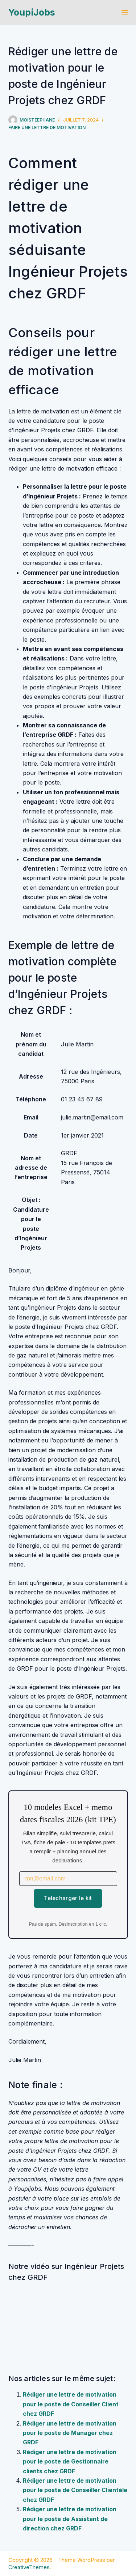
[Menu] (124, 12)
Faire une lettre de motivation (47, 127)
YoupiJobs (31, 12)
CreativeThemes (29, 2567)
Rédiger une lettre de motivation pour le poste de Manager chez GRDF (69, 2433)
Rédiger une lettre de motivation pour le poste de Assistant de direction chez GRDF (69, 2518)
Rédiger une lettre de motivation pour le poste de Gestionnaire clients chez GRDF (69, 2461)
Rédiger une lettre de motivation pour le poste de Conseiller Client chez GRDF (71, 2404)
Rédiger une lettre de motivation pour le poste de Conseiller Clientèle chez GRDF (75, 2490)
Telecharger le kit (68, 1898)
